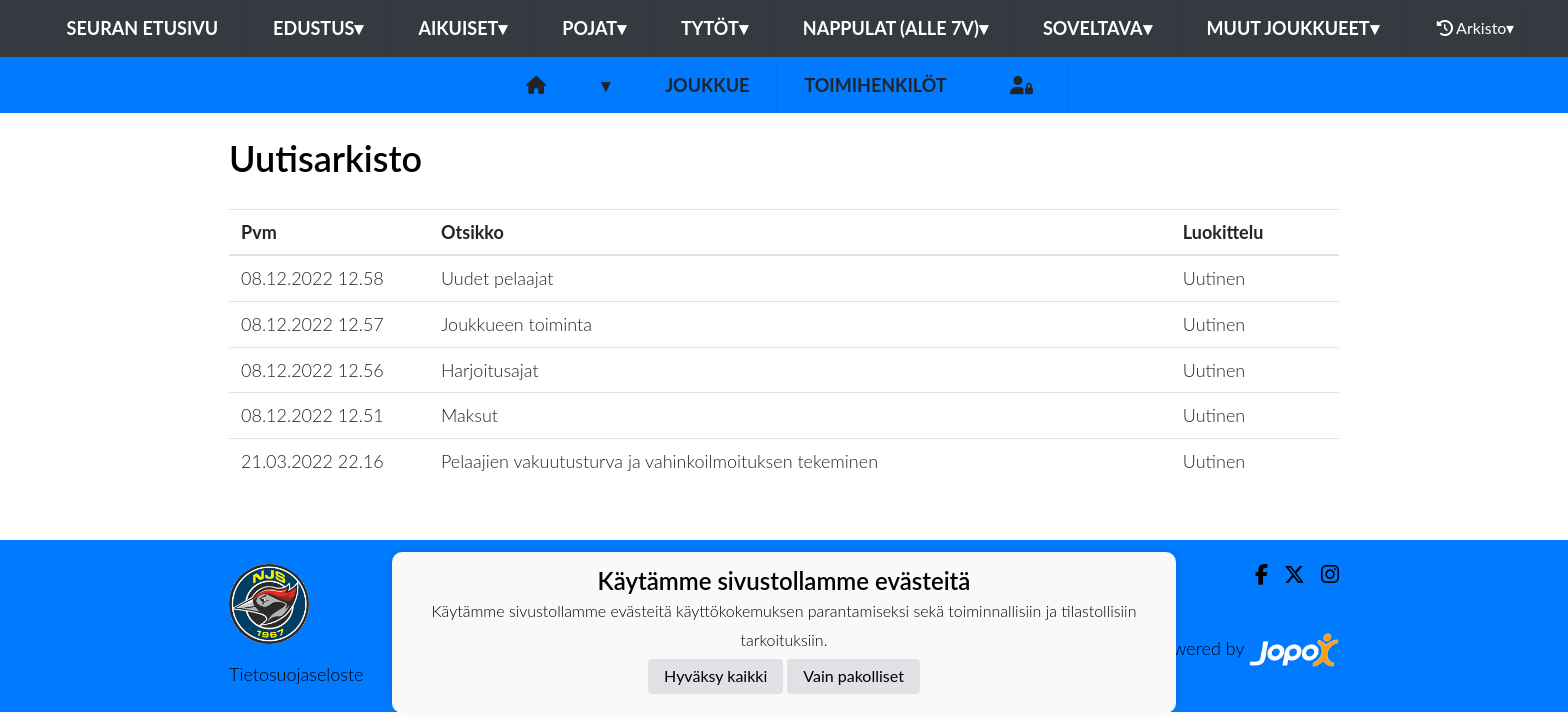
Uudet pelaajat (497, 278)
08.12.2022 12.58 (312, 278)
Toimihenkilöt (875, 85)
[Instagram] (1322, 574)
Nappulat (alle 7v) (895, 28)
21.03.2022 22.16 (312, 461)
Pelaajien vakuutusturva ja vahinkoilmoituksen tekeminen (659, 461)
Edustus (318, 28)
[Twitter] (1286, 574)
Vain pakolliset (853, 675)
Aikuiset (462, 28)
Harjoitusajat (490, 370)
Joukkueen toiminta (516, 324)
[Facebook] (1253, 574)
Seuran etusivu (143, 28)
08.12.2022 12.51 (312, 415)
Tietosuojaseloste (296, 674)
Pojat (594, 28)
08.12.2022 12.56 (312, 370)
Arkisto (1476, 28)
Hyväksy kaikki (715, 675)
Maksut (469, 415)
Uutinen (1214, 278)
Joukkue (707, 85)
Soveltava (1097, 28)
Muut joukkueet (1293, 28)
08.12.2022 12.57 (312, 324)
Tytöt (714, 28)
